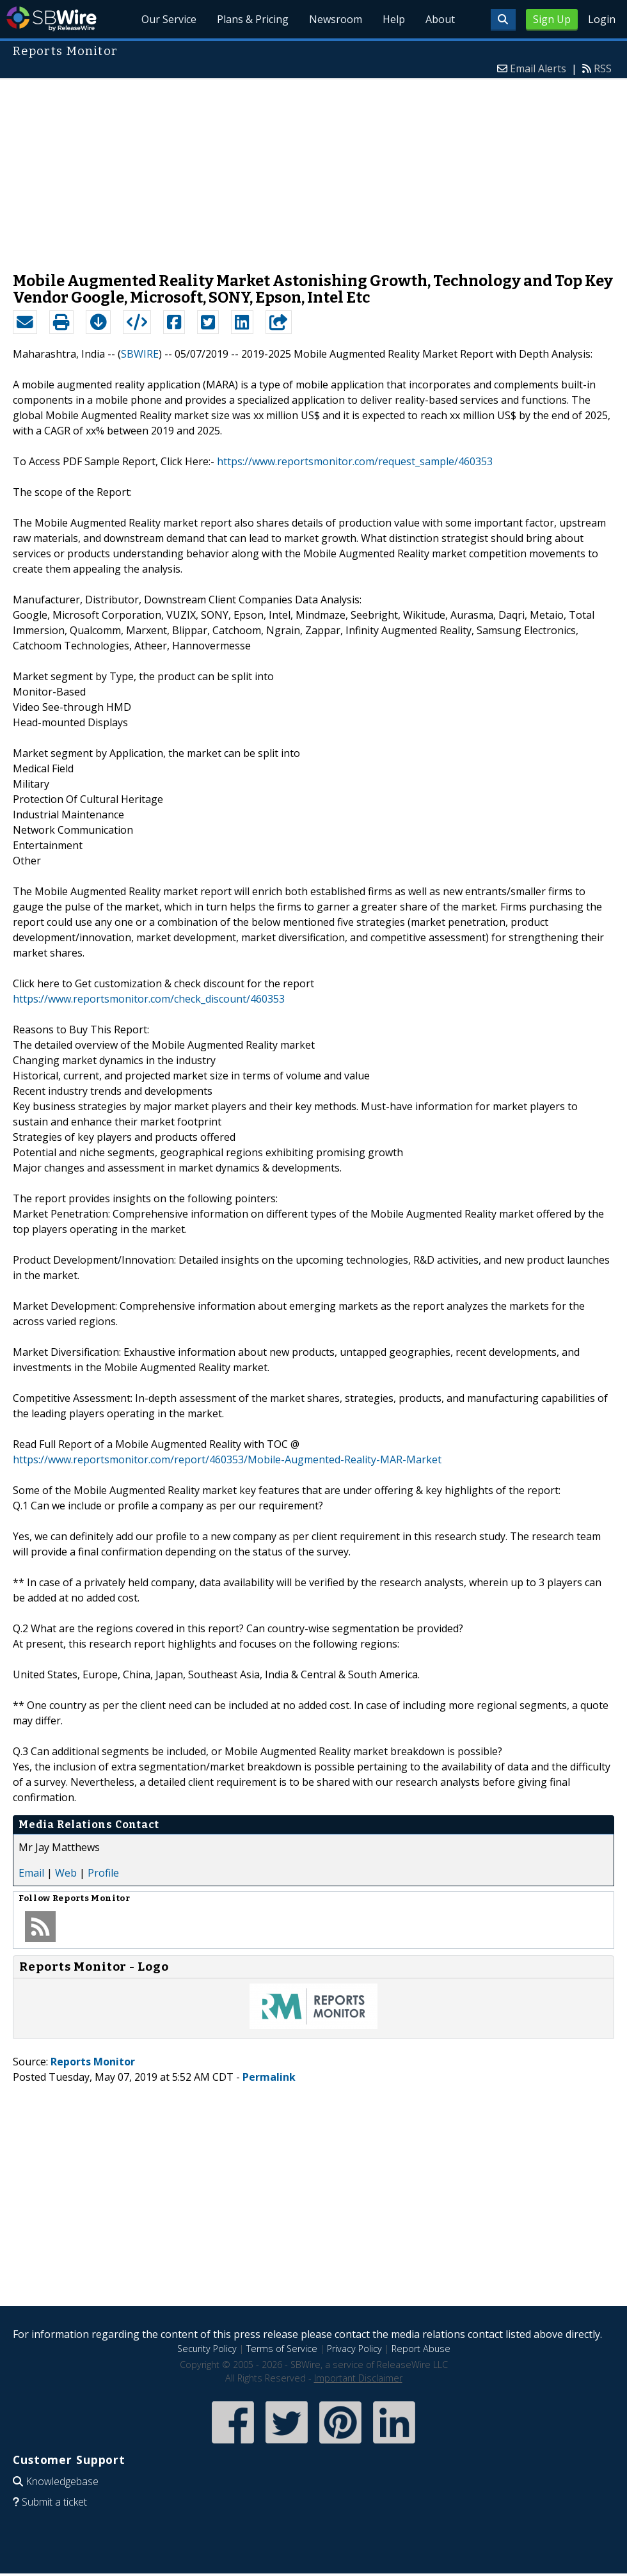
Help (394, 19)
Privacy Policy (354, 2348)
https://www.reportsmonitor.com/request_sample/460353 (355, 461)
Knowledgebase (62, 2481)
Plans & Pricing (253, 19)
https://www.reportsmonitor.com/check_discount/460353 (149, 999)
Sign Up (552, 19)
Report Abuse (421, 2348)
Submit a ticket (54, 2502)
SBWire (51, 18)
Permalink (269, 2077)
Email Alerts (538, 68)
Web (66, 1873)
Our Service (168, 19)
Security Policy (207, 2348)
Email (31, 1873)
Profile (103, 1873)
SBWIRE (140, 354)
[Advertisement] (314, 168)
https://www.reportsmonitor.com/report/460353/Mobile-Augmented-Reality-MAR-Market (227, 1459)
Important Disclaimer (358, 2378)
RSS (603, 68)
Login (601, 19)
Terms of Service (281, 2348)
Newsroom (335, 19)
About (440, 19)
